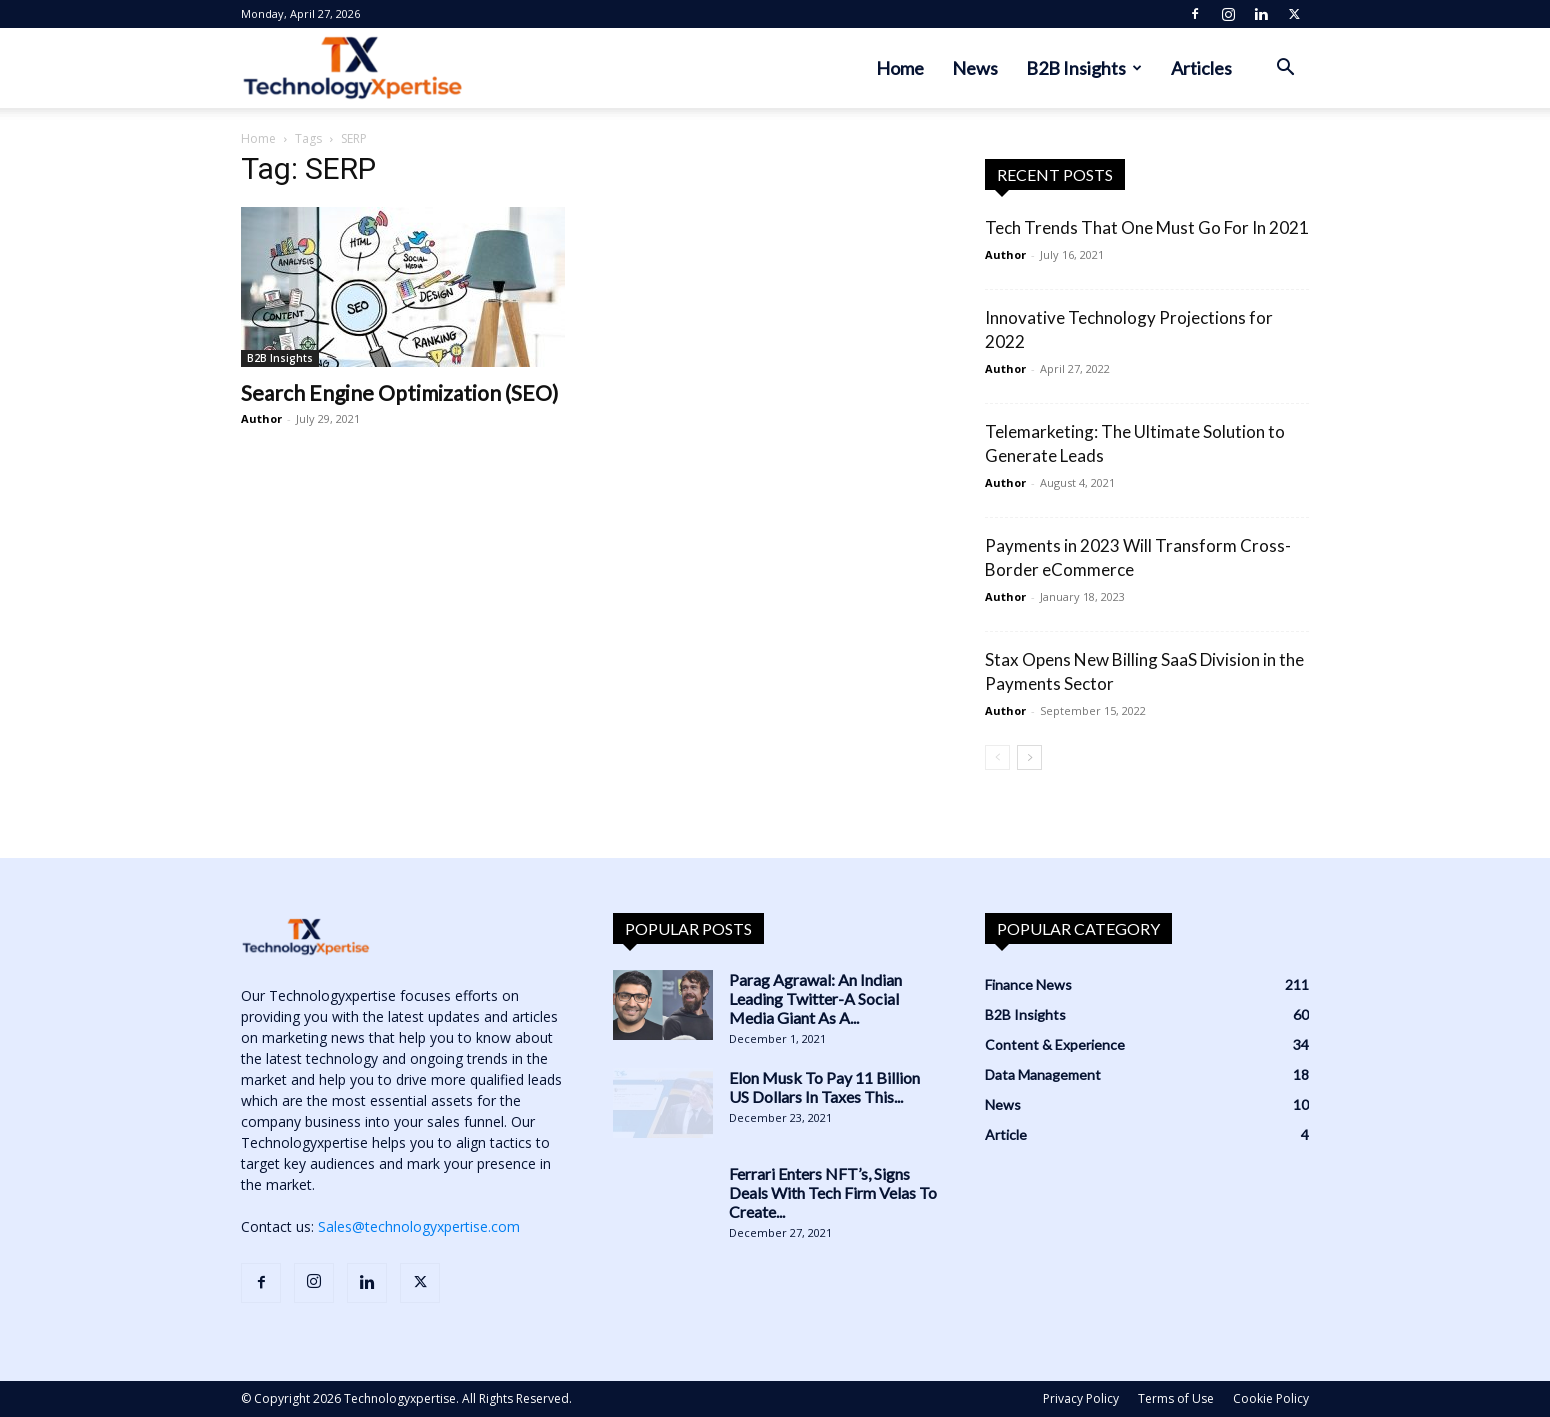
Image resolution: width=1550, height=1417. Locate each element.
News (975, 68)
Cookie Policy (1271, 1398)
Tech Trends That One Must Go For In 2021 (1147, 227)
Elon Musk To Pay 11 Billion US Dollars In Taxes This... (824, 1087)
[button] (1285, 69)
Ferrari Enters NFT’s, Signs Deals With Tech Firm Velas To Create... (833, 1192)
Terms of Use (1176, 1398)
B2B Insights (1084, 68)
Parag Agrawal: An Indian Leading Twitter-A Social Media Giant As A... (815, 998)
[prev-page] (997, 757)
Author (261, 418)
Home (900, 68)
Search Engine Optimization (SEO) (399, 392)
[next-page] (1029, 757)
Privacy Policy (1081, 1398)
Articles (1201, 68)
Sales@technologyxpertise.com (419, 1226)
